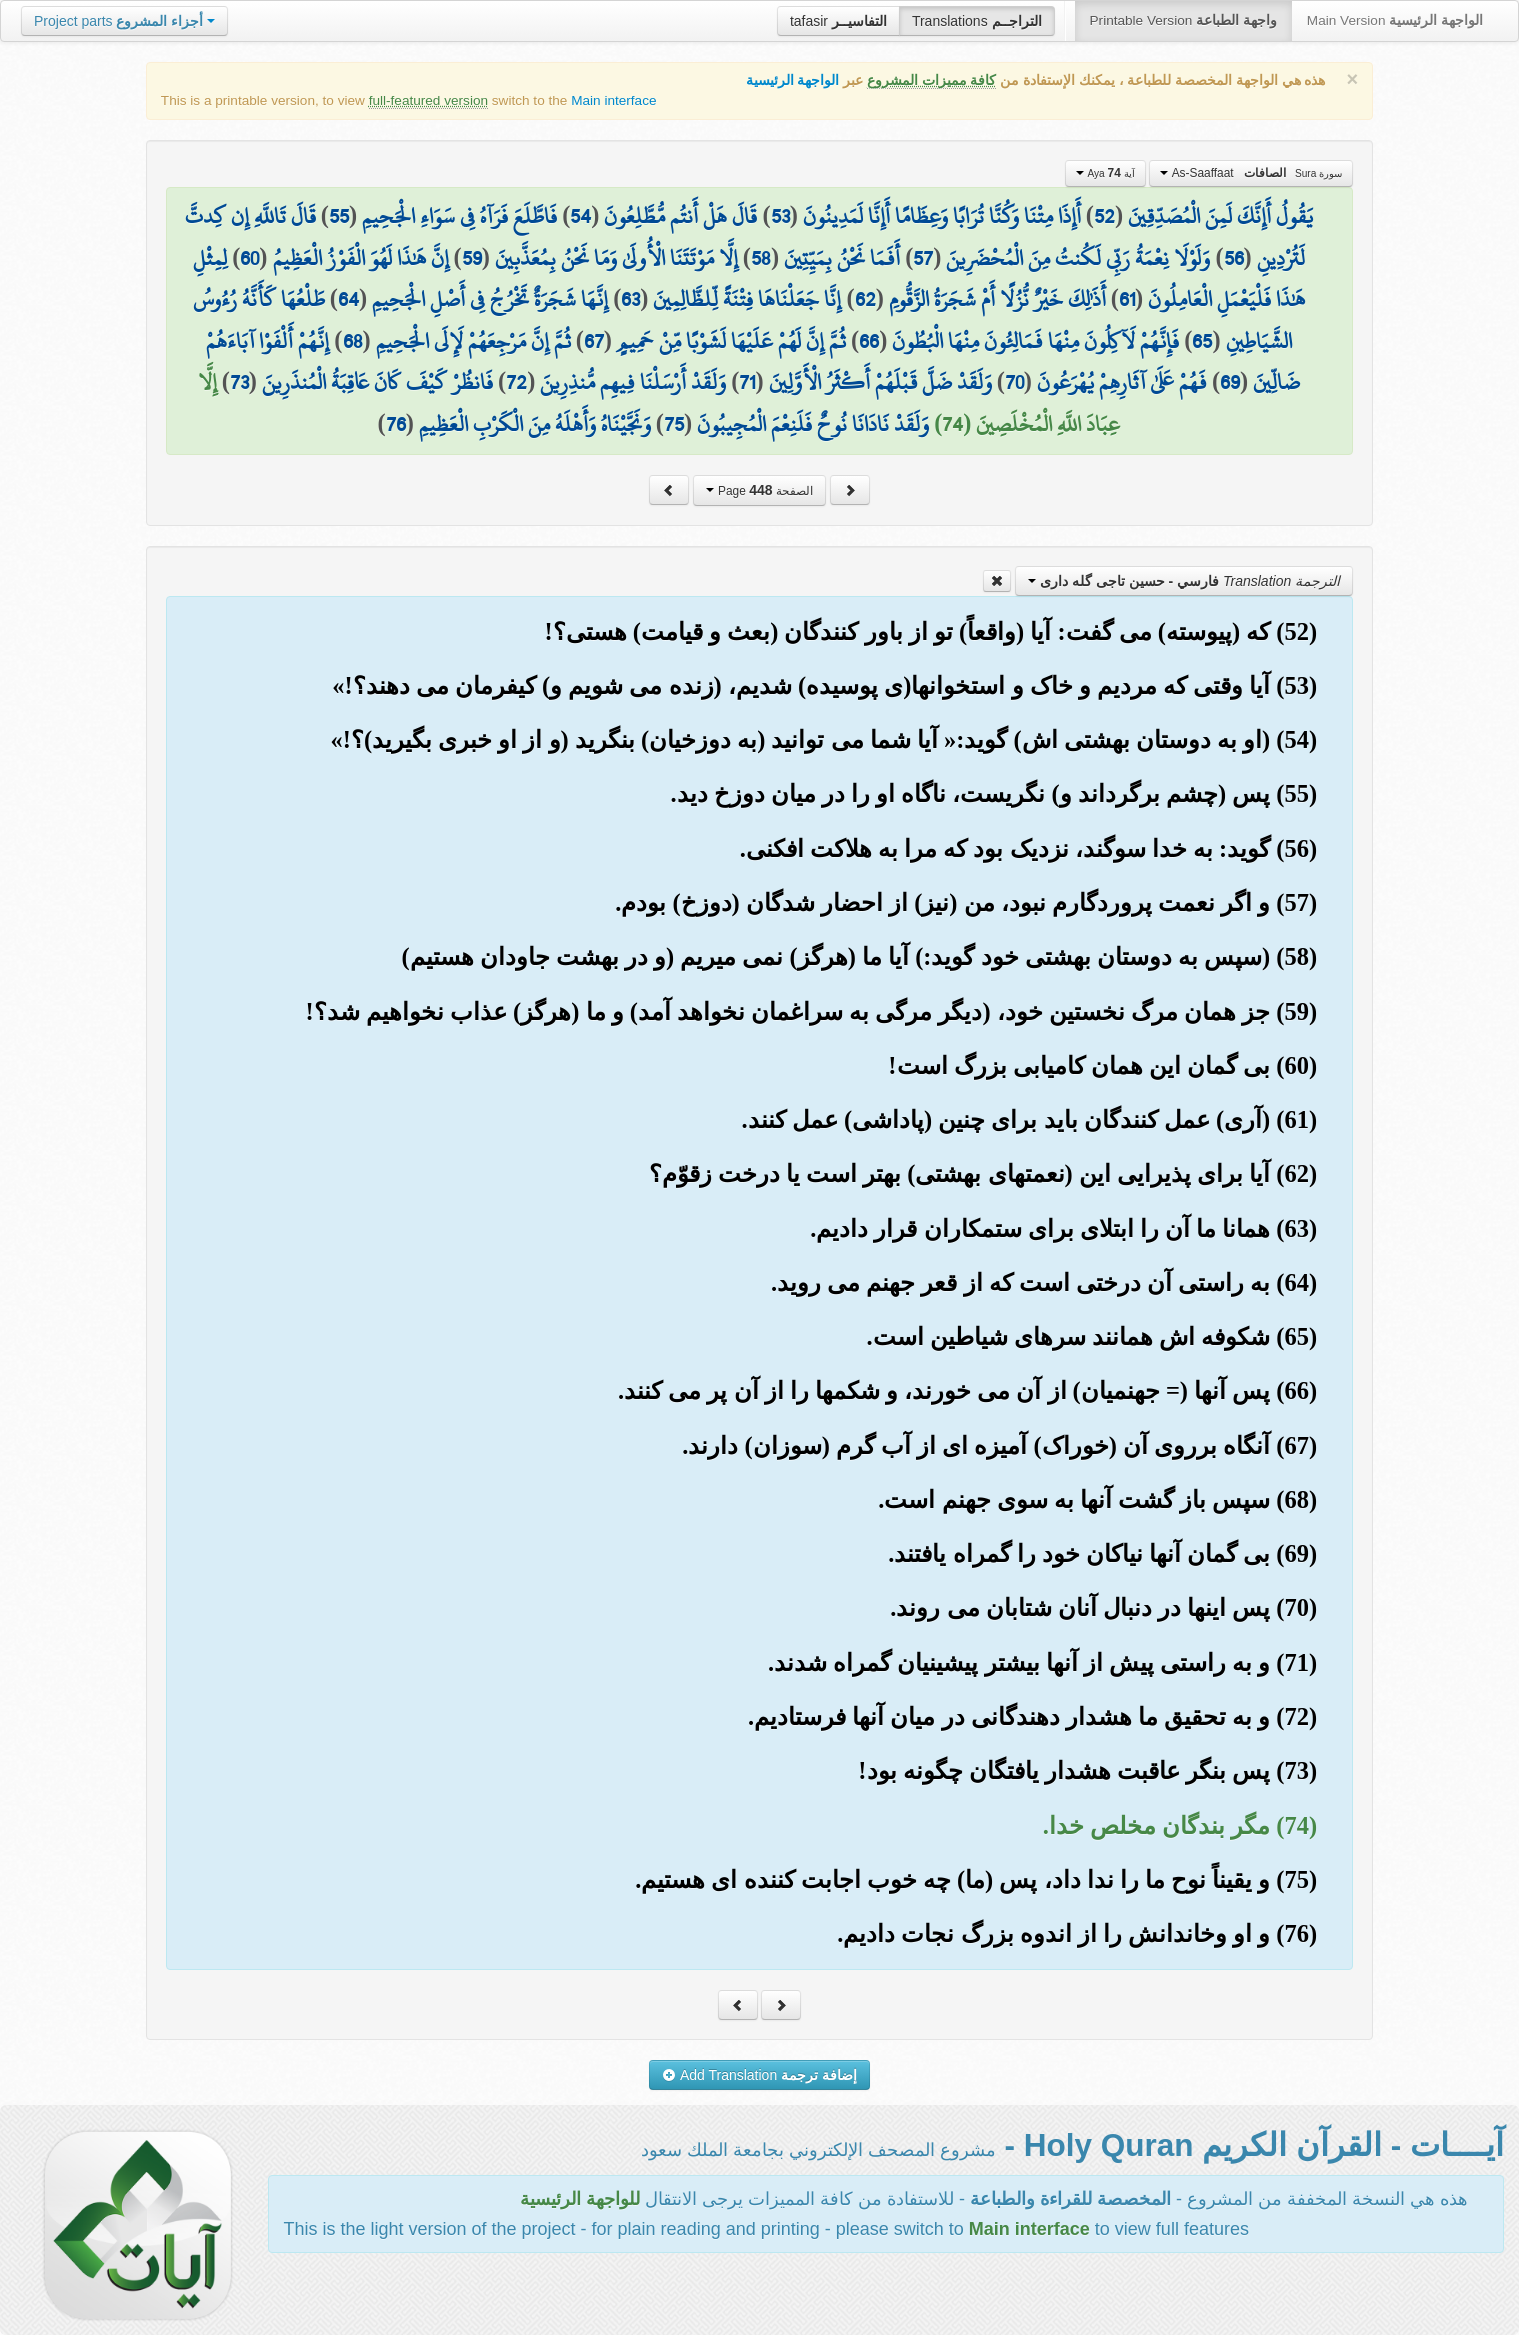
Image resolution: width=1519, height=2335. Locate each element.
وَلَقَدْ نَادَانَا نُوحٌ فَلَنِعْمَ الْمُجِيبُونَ (813, 424)
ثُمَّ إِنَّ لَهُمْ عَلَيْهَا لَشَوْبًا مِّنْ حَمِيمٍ (731, 341)
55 (339, 216)
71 (747, 382)
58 (761, 258)
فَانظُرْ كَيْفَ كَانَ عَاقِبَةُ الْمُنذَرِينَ (377, 382)
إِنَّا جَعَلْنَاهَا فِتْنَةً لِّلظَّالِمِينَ (747, 299)
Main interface (613, 100)
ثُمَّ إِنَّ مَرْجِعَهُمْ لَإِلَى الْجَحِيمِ (473, 341)
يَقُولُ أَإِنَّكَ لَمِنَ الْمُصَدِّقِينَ (1220, 216)
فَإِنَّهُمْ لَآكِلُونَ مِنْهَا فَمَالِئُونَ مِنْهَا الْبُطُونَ (1035, 341)
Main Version (1395, 20)
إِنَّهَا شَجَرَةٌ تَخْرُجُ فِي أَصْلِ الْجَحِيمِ (490, 299)
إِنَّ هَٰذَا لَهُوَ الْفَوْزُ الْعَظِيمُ (361, 258)
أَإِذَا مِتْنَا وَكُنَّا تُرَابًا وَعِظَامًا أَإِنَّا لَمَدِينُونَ (942, 216)
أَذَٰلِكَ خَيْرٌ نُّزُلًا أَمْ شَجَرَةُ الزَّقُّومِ (997, 299)
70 (1014, 382)
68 (353, 341)
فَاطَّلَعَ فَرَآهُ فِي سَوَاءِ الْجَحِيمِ (459, 216)
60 (249, 258)
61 (1127, 299)
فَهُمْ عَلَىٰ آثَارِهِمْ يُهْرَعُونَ (1122, 382)
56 (1234, 258)
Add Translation (759, 2075)
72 (516, 382)
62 (865, 299)
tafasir (838, 21)
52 (1104, 216)
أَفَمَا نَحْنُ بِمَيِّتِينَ (842, 258)
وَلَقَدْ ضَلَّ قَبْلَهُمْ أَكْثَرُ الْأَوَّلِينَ (880, 382)
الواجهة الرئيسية (793, 80)
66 (869, 341)
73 (239, 382)
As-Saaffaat (1251, 173)
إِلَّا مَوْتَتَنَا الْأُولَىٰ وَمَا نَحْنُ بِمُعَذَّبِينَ (616, 258)
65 (1202, 341)
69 (1230, 382)
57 (923, 258)
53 (780, 216)
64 (348, 299)
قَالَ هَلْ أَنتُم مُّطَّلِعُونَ (680, 216)
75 (674, 424)
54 (580, 216)
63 (630, 299)
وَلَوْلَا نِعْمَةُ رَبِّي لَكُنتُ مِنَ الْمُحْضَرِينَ (1078, 258)
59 (472, 258)
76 (396, 424)
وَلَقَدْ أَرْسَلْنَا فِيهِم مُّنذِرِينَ (633, 382)
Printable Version (1183, 20)
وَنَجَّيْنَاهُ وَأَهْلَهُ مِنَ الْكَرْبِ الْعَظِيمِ (535, 424)
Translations (977, 21)
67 (594, 341)
